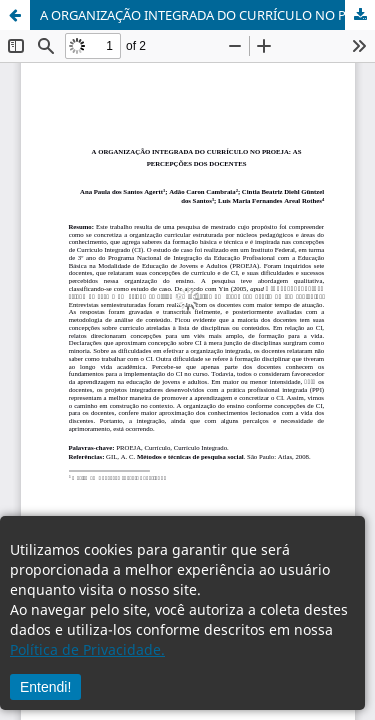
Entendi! (45, 687)
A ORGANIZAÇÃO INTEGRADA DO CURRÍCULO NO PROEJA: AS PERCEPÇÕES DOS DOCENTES (207, 15)
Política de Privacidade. (87, 649)
